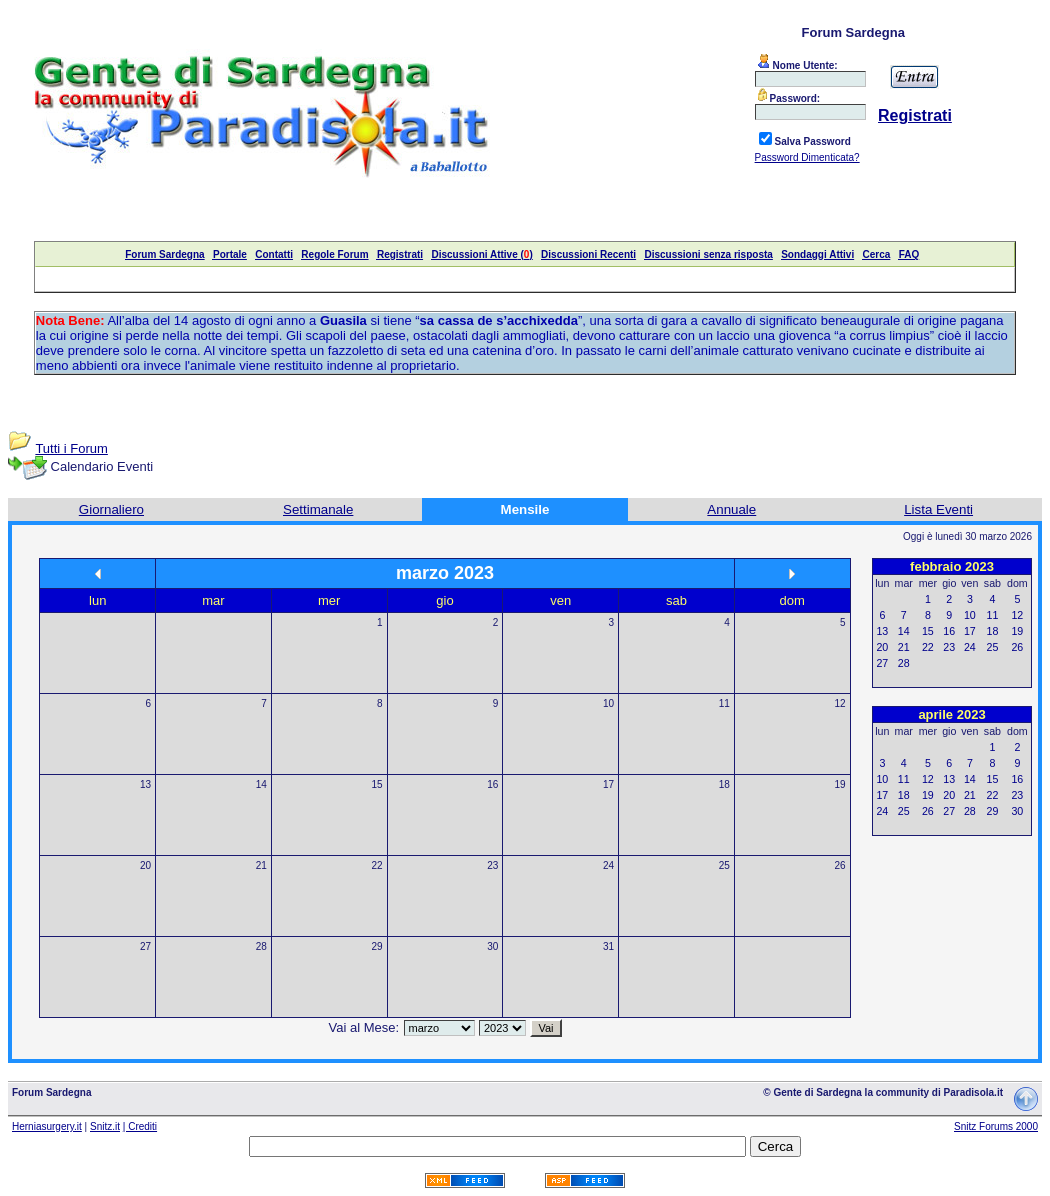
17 (608, 784)
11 (724, 703)
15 (376, 784)
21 (261, 865)
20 (145, 865)
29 (376, 946)
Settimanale (318, 509)
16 (492, 784)
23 (492, 865)
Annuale (731, 509)
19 (840, 784)
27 (145, 946)
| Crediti (140, 1126)
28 (261, 946)
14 (261, 784)
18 (724, 784)
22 (376, 865)
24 (608, 865)
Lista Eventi (938, 509)
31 (608, 946)
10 (608, 703)
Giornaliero (111, 509)
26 (840, 865)
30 (492, 946)
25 (724, 865)
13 (145, 784)
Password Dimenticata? (807, 157)
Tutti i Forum (71, 448)
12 (840, 703)
